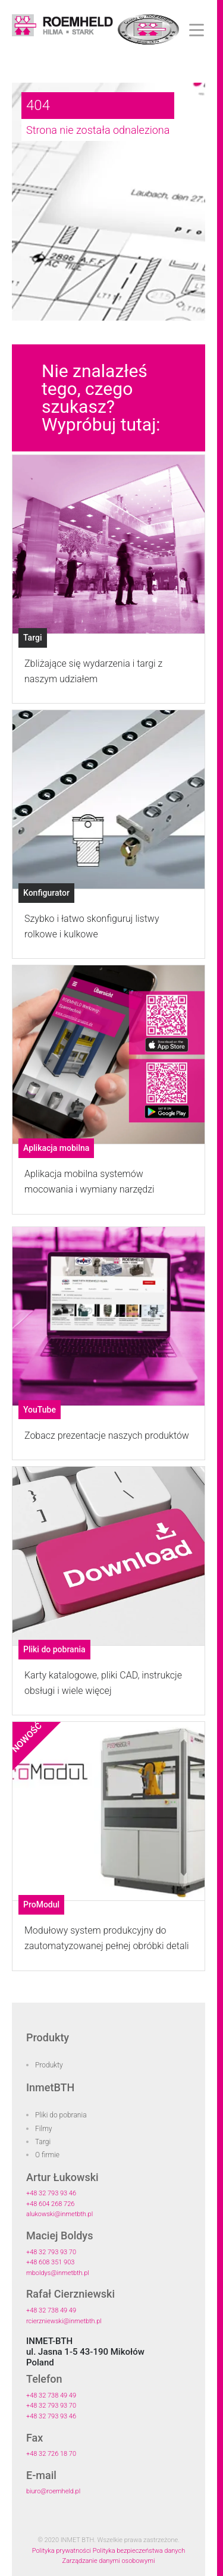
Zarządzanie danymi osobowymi (108, 2561)
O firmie (47, 2155)
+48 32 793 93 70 (51, 2252)
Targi (43, 2142)
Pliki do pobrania (61, 2115)
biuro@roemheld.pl (53, 2491)
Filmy (43, 2129)
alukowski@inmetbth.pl (59, 2214)
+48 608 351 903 (50, 2262)
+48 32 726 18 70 (51, 2454)
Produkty (49, 2065)
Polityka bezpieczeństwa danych (139, 2551)
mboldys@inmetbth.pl (57, 2273)
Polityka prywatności (61, 2551)
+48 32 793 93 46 (51, 2193)
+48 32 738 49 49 (51, 2310)
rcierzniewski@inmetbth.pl (64, 2321)
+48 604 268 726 (50, 2204)
